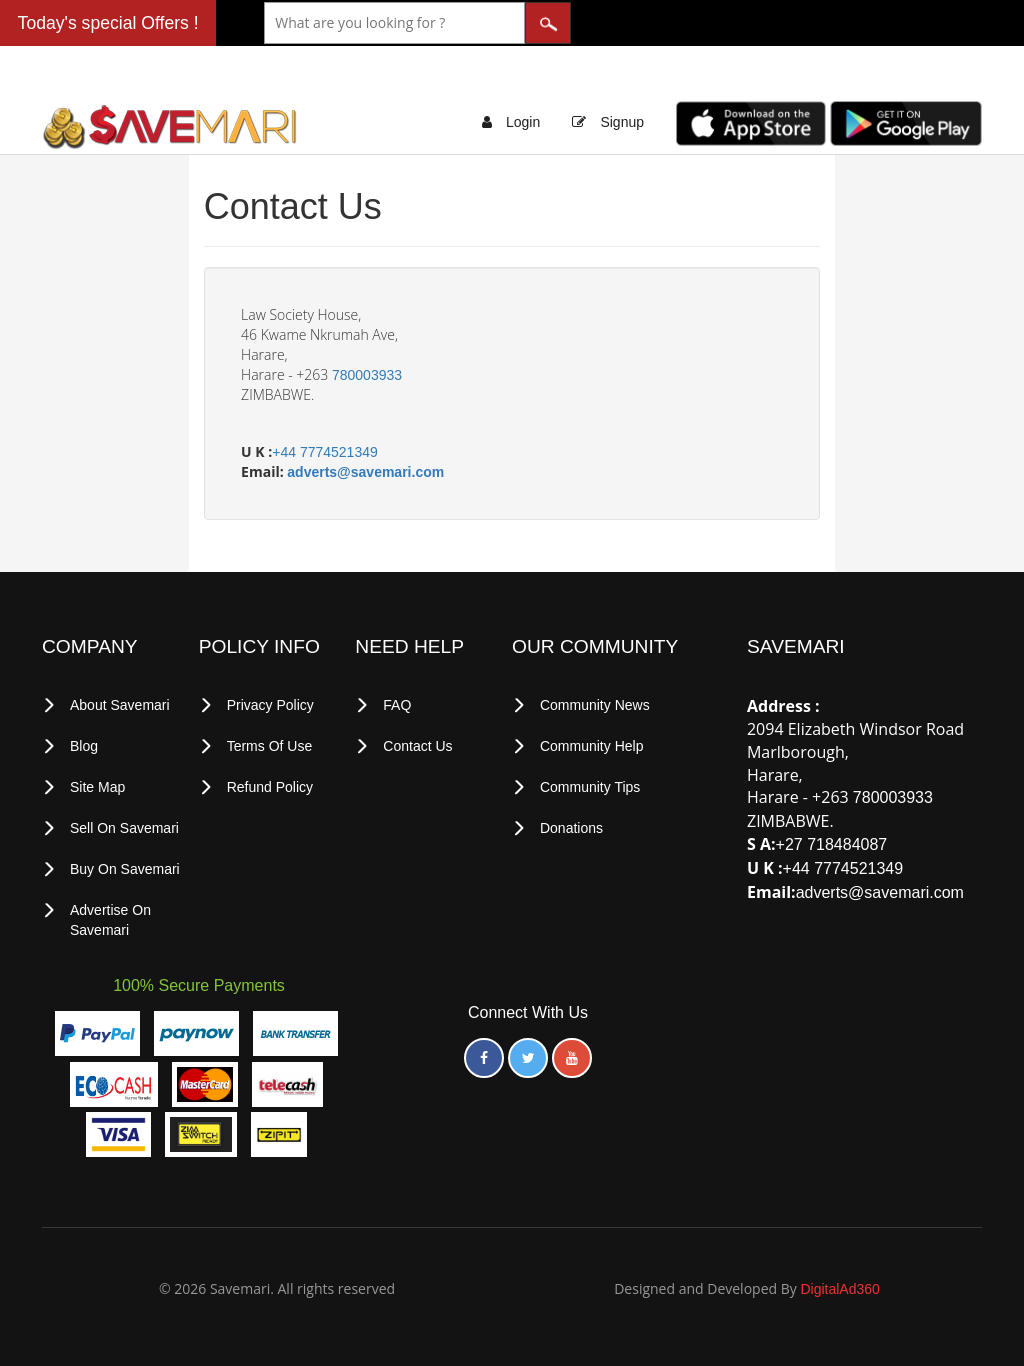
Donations (571, 828)
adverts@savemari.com (365, 472)
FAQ (397, 705)
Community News (595, 705)
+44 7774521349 (325, 452)
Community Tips (590, 787)
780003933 (367, 375)
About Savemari (120, 705)
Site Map (97, 787)
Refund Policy (270, 787)
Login (523, 122)
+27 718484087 (832, 844)
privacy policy (270, 705)
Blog (84, 746)
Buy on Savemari (125, 869)
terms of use (270, 746)
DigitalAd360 (839, 1289)
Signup (622, 122)
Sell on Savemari (124, 828)
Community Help (591, 746)
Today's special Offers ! (108, 23)
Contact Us (417, 746)
